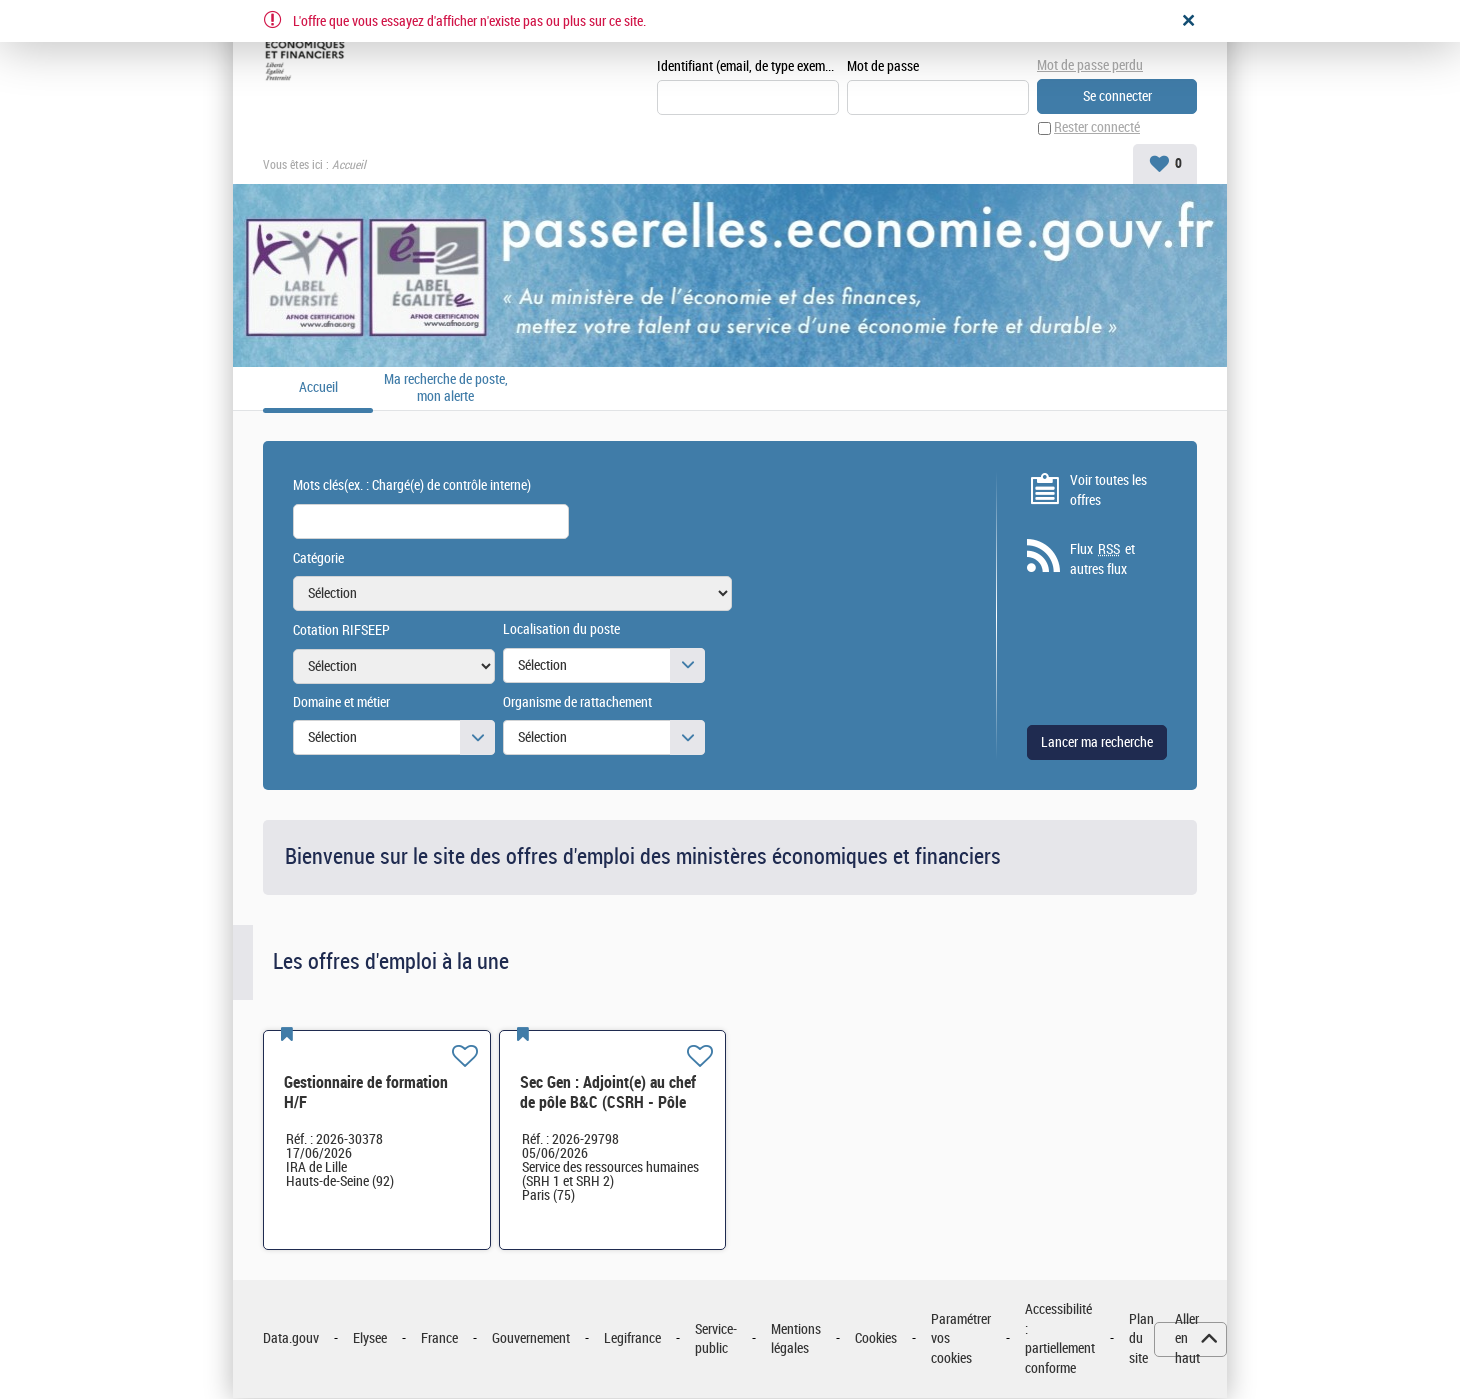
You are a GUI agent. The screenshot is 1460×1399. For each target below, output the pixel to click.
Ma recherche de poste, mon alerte (446, 388)
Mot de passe (883, 66)
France (439, 1339)
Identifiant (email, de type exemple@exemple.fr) (748, 66)
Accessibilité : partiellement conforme (1060, 1339)
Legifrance (632, 1339)
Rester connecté (1097, 128)
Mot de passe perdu (1090, 65)
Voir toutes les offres (1108, 490)
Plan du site (1141, 1339)
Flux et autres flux (1102, 560)
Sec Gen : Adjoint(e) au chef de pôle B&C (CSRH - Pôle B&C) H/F (608, 1102)
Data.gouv (291, 1339)
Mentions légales (796, 1339)
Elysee (370, 1339)
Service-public (716, 1339)
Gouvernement (531, 1339)
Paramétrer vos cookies (961, 1339)
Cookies (876, 1339)
